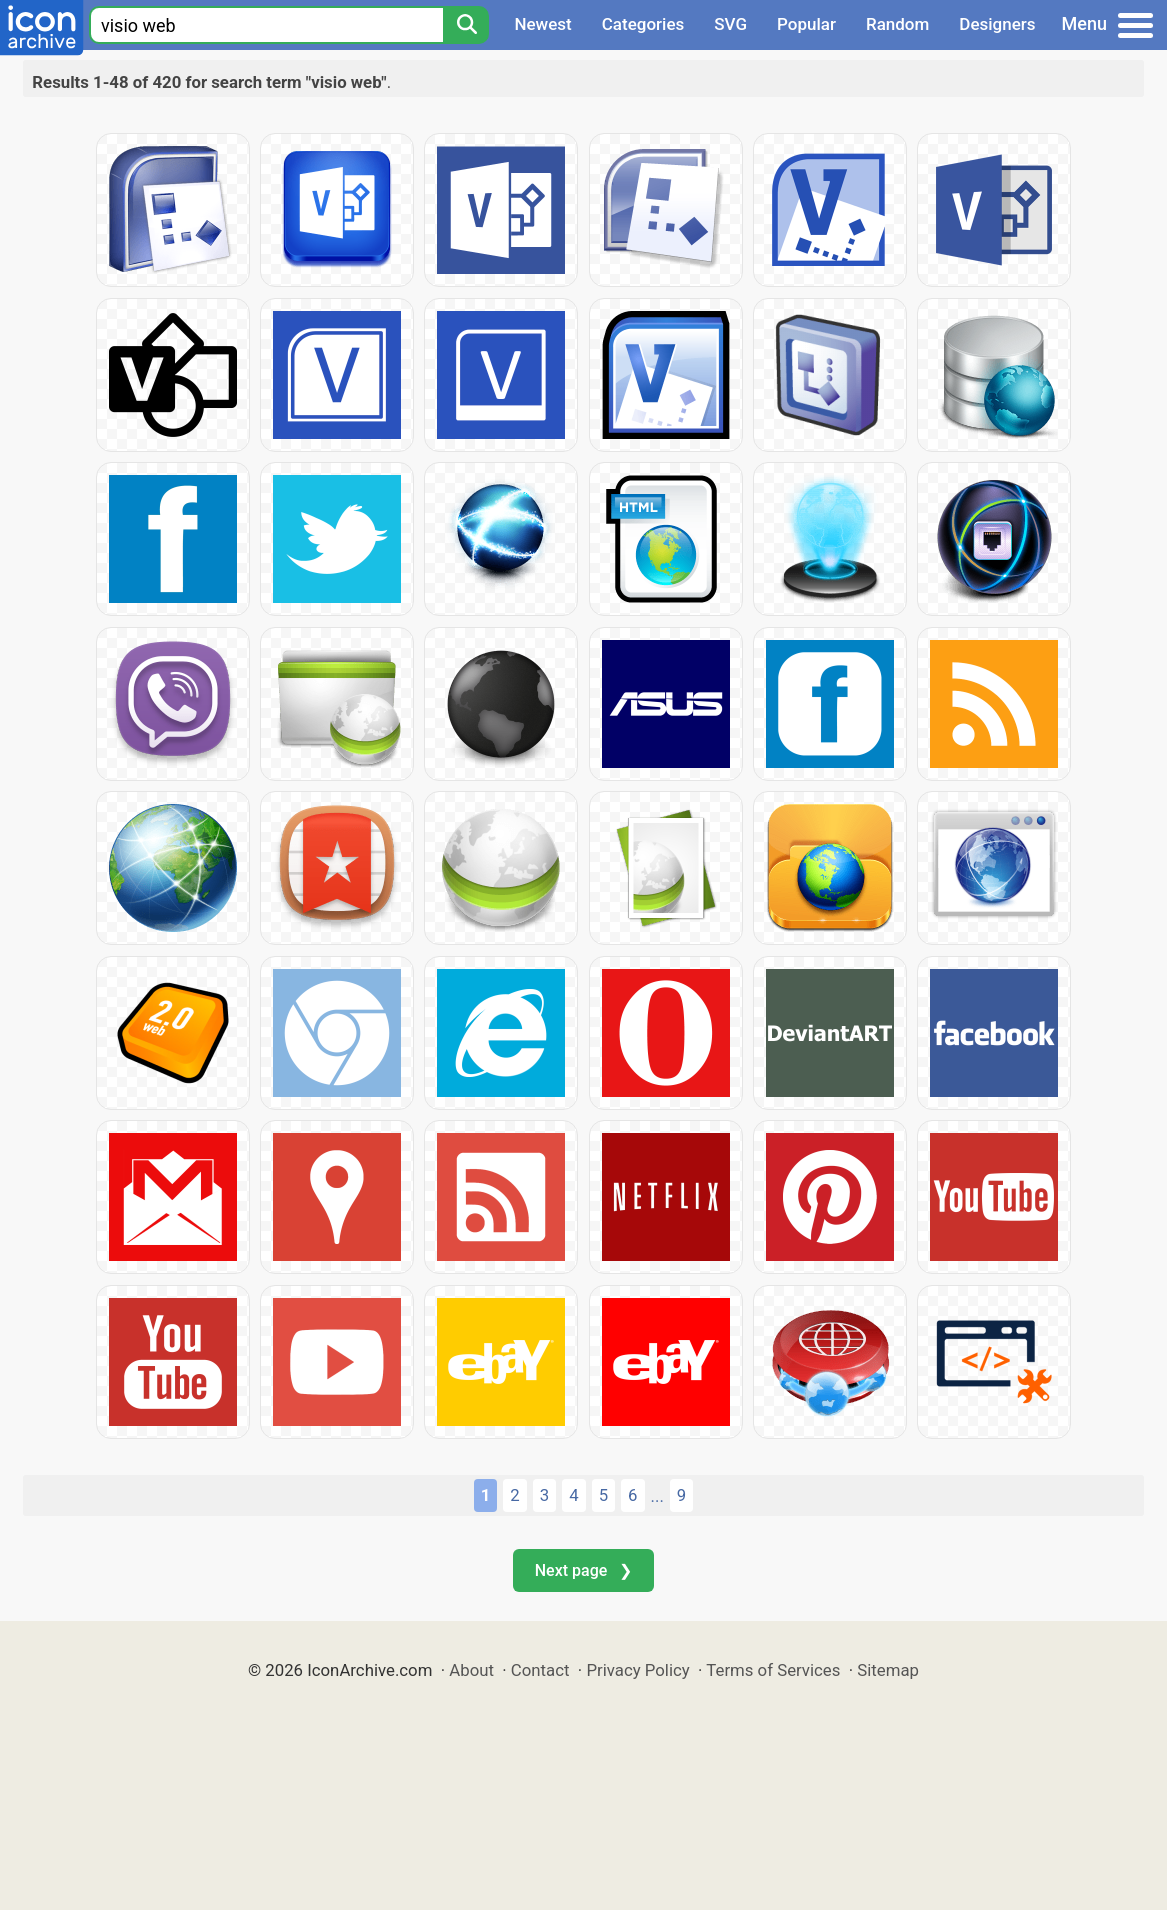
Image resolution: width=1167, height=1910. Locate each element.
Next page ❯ (583, 1570)
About (471, 1670)
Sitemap (888, 1670)
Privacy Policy (637, 1670)
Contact (540, 1670)
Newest (542, 24)
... (657, 1496)
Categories (643, 24)
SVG (730, 24)
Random (897, 24)
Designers (997, 24)
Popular (806, 24)
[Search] (466, 25)
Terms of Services (773, 1670)
